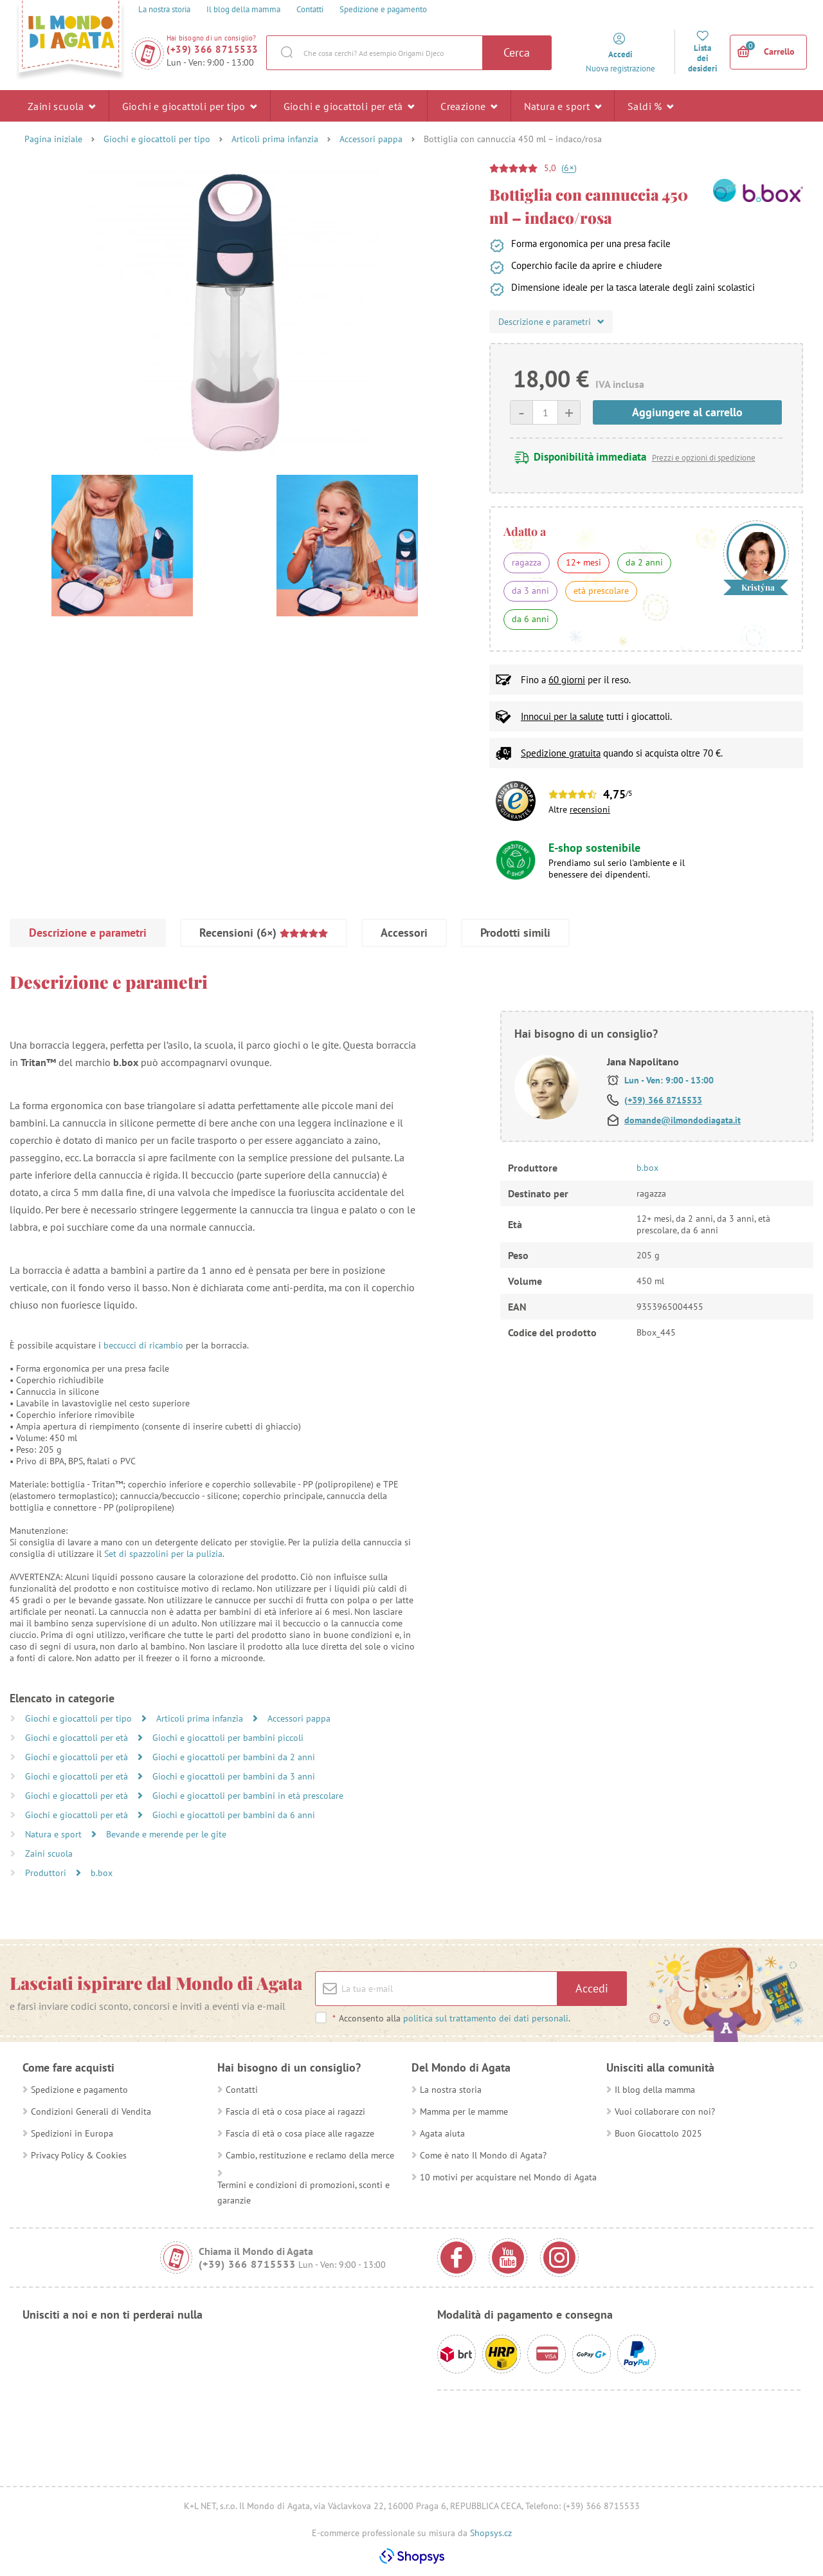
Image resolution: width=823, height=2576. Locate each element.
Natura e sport (562, 105)
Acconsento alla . (451, 2018)
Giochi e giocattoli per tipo (189, 105)
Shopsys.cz (491, 2533)
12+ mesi (583, 562)
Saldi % (651, 105)
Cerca (516, 52)
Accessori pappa (370, 139)
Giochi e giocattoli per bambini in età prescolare (247, 1795)
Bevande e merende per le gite (166, 1834)
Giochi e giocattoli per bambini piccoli (227, 1737)
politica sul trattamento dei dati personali (485, 2018)
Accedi (591, 1988)
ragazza (526, 562)
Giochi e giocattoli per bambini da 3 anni (233, 1776)
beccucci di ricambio (143, 1345)
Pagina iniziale (53, 139)
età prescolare (601, 590)
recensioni (590, 809)
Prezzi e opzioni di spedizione (703, 457)
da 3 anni (530, 590)
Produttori (47, 1873)
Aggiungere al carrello (687, 412)
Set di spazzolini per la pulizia (163, 1553)
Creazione (468, 105)
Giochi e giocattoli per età (349, 105)
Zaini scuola (62, 105)
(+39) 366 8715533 (212, 49)
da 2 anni (644, 562)
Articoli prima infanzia (274, 139)
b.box (102, 1873)
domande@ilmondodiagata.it (682, 1120)
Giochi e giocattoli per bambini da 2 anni (233, 1757)
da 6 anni (530, 619)
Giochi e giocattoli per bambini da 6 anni (233, 1815)
